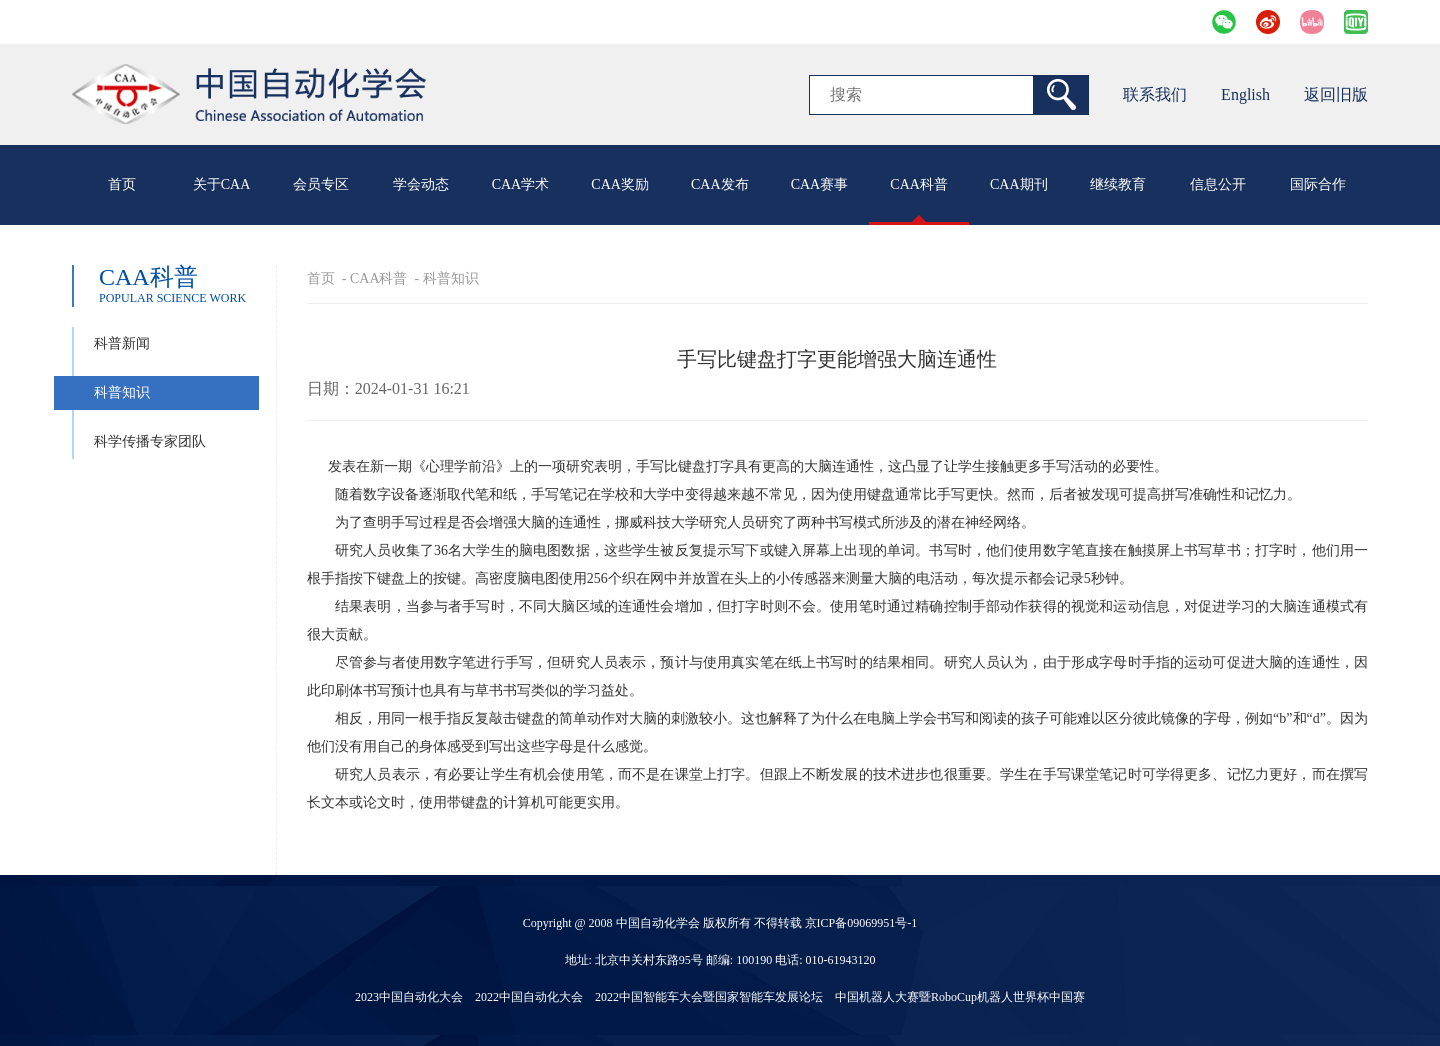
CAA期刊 (1019, 184)
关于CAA (222, 184)
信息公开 (1218, 184)
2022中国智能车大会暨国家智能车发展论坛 (709, 997)
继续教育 (1118, 184)
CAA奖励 (620, 184)
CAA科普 (919, 184)
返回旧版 (1336, 94)
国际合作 (1318, 184)
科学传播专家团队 (150, 441)
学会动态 (421, 184)
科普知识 (122, 392)
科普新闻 (122, 343)
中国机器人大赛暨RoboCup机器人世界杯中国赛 (960, 997)
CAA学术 (521, 184)
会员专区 (321, 184)
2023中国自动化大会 (409, 997)
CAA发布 (720, 184)
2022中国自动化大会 (529, 997)
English (1245, 94)
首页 (122, 184)
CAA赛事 (820, 184)
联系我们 (1155, 94)
